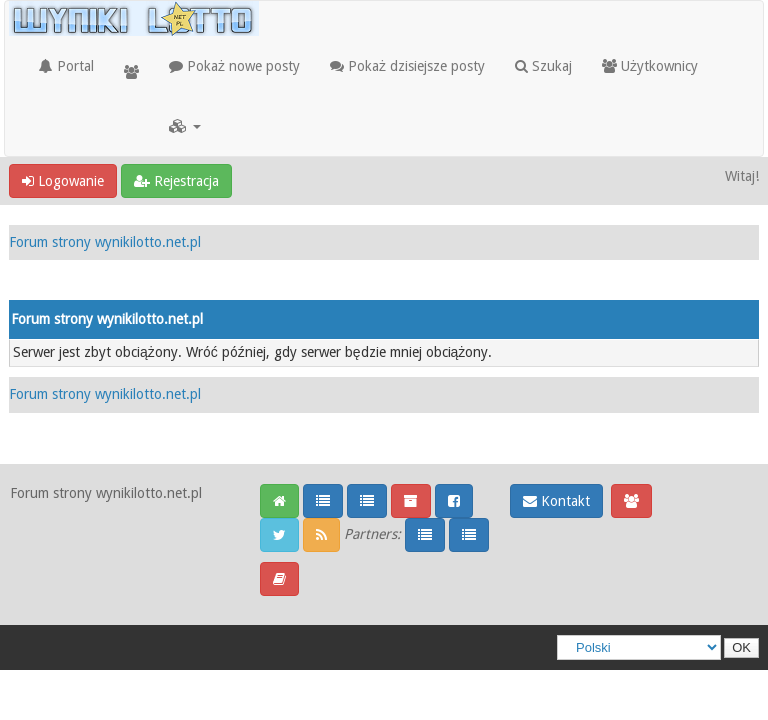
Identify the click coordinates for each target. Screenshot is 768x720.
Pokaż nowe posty (234, 66)
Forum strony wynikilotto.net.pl (105, 242)
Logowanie (63, 181)
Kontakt (556, 501)
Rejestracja (176, 181)
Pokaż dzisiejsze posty (407, 66)
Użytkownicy (650, 66)
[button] (185, 126)
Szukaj (543, 66)
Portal (66, 66)
